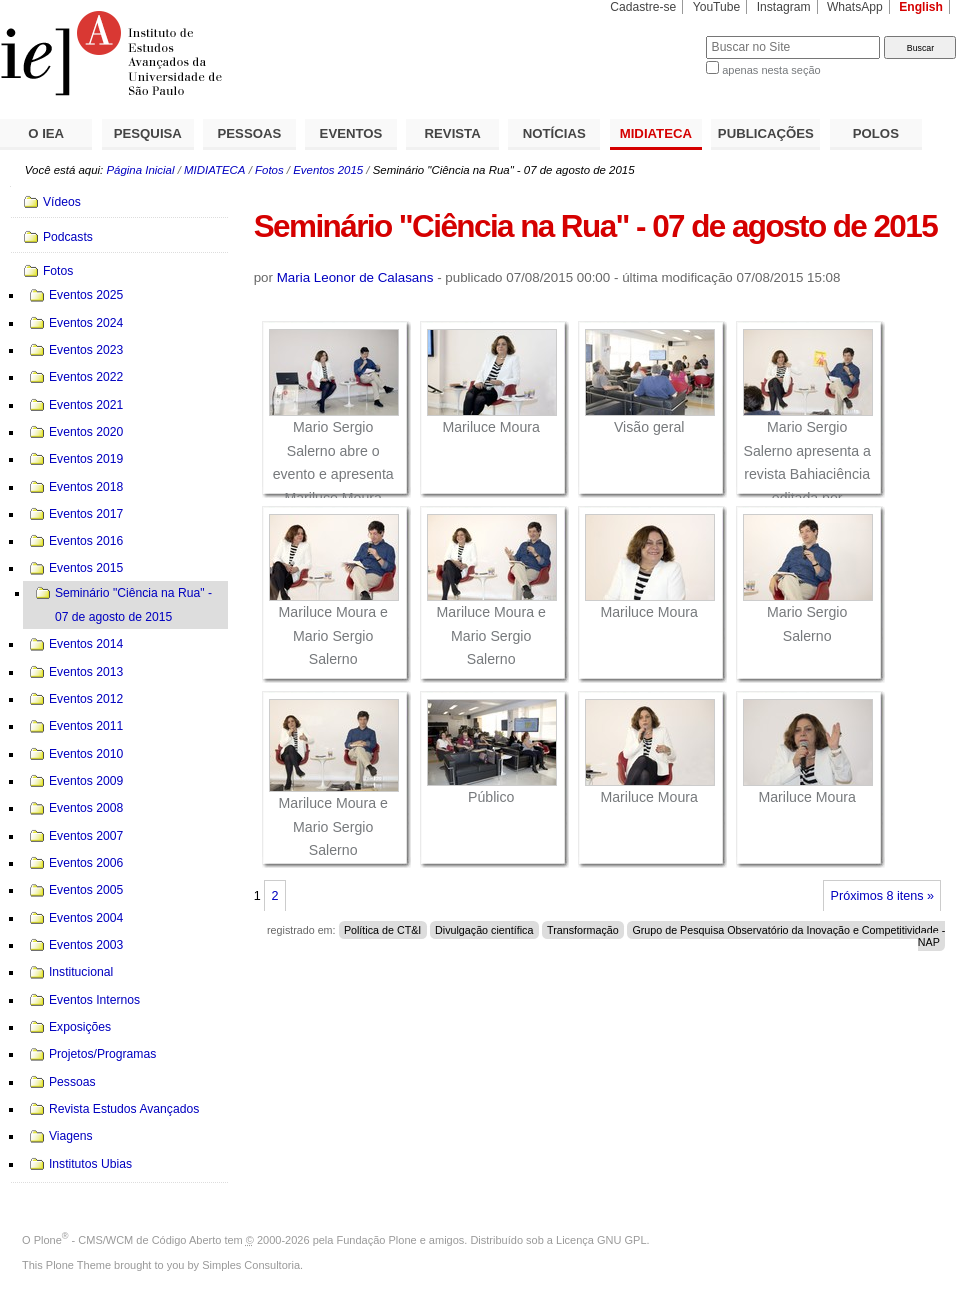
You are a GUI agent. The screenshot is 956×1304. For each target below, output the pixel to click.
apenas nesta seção (771, 70)
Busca (657, 35)
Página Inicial (140, 170)
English (921, 7)
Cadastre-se (643, 7)
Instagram (784, 7)
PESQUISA (148, 133)
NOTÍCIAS (554, 133)
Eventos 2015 (328, 170)
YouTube (717, 7)
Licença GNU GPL (601, 1240)
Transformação (583, 930)
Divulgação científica (484, 930)
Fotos (269, 170)
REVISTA (453, 133)
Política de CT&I (382, 930)
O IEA (46, 133)
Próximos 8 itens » (882, 896)
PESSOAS (250, 133)
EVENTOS (351, 133)
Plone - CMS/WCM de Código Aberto (128, 1240)
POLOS (876, 133)
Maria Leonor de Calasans (355, 277)
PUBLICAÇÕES (766, 133)
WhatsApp (855, 7)
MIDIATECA (656, 133)
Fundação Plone (377, 1240)
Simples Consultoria (251, 1265)
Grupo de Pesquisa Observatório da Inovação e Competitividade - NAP (788, 936)
